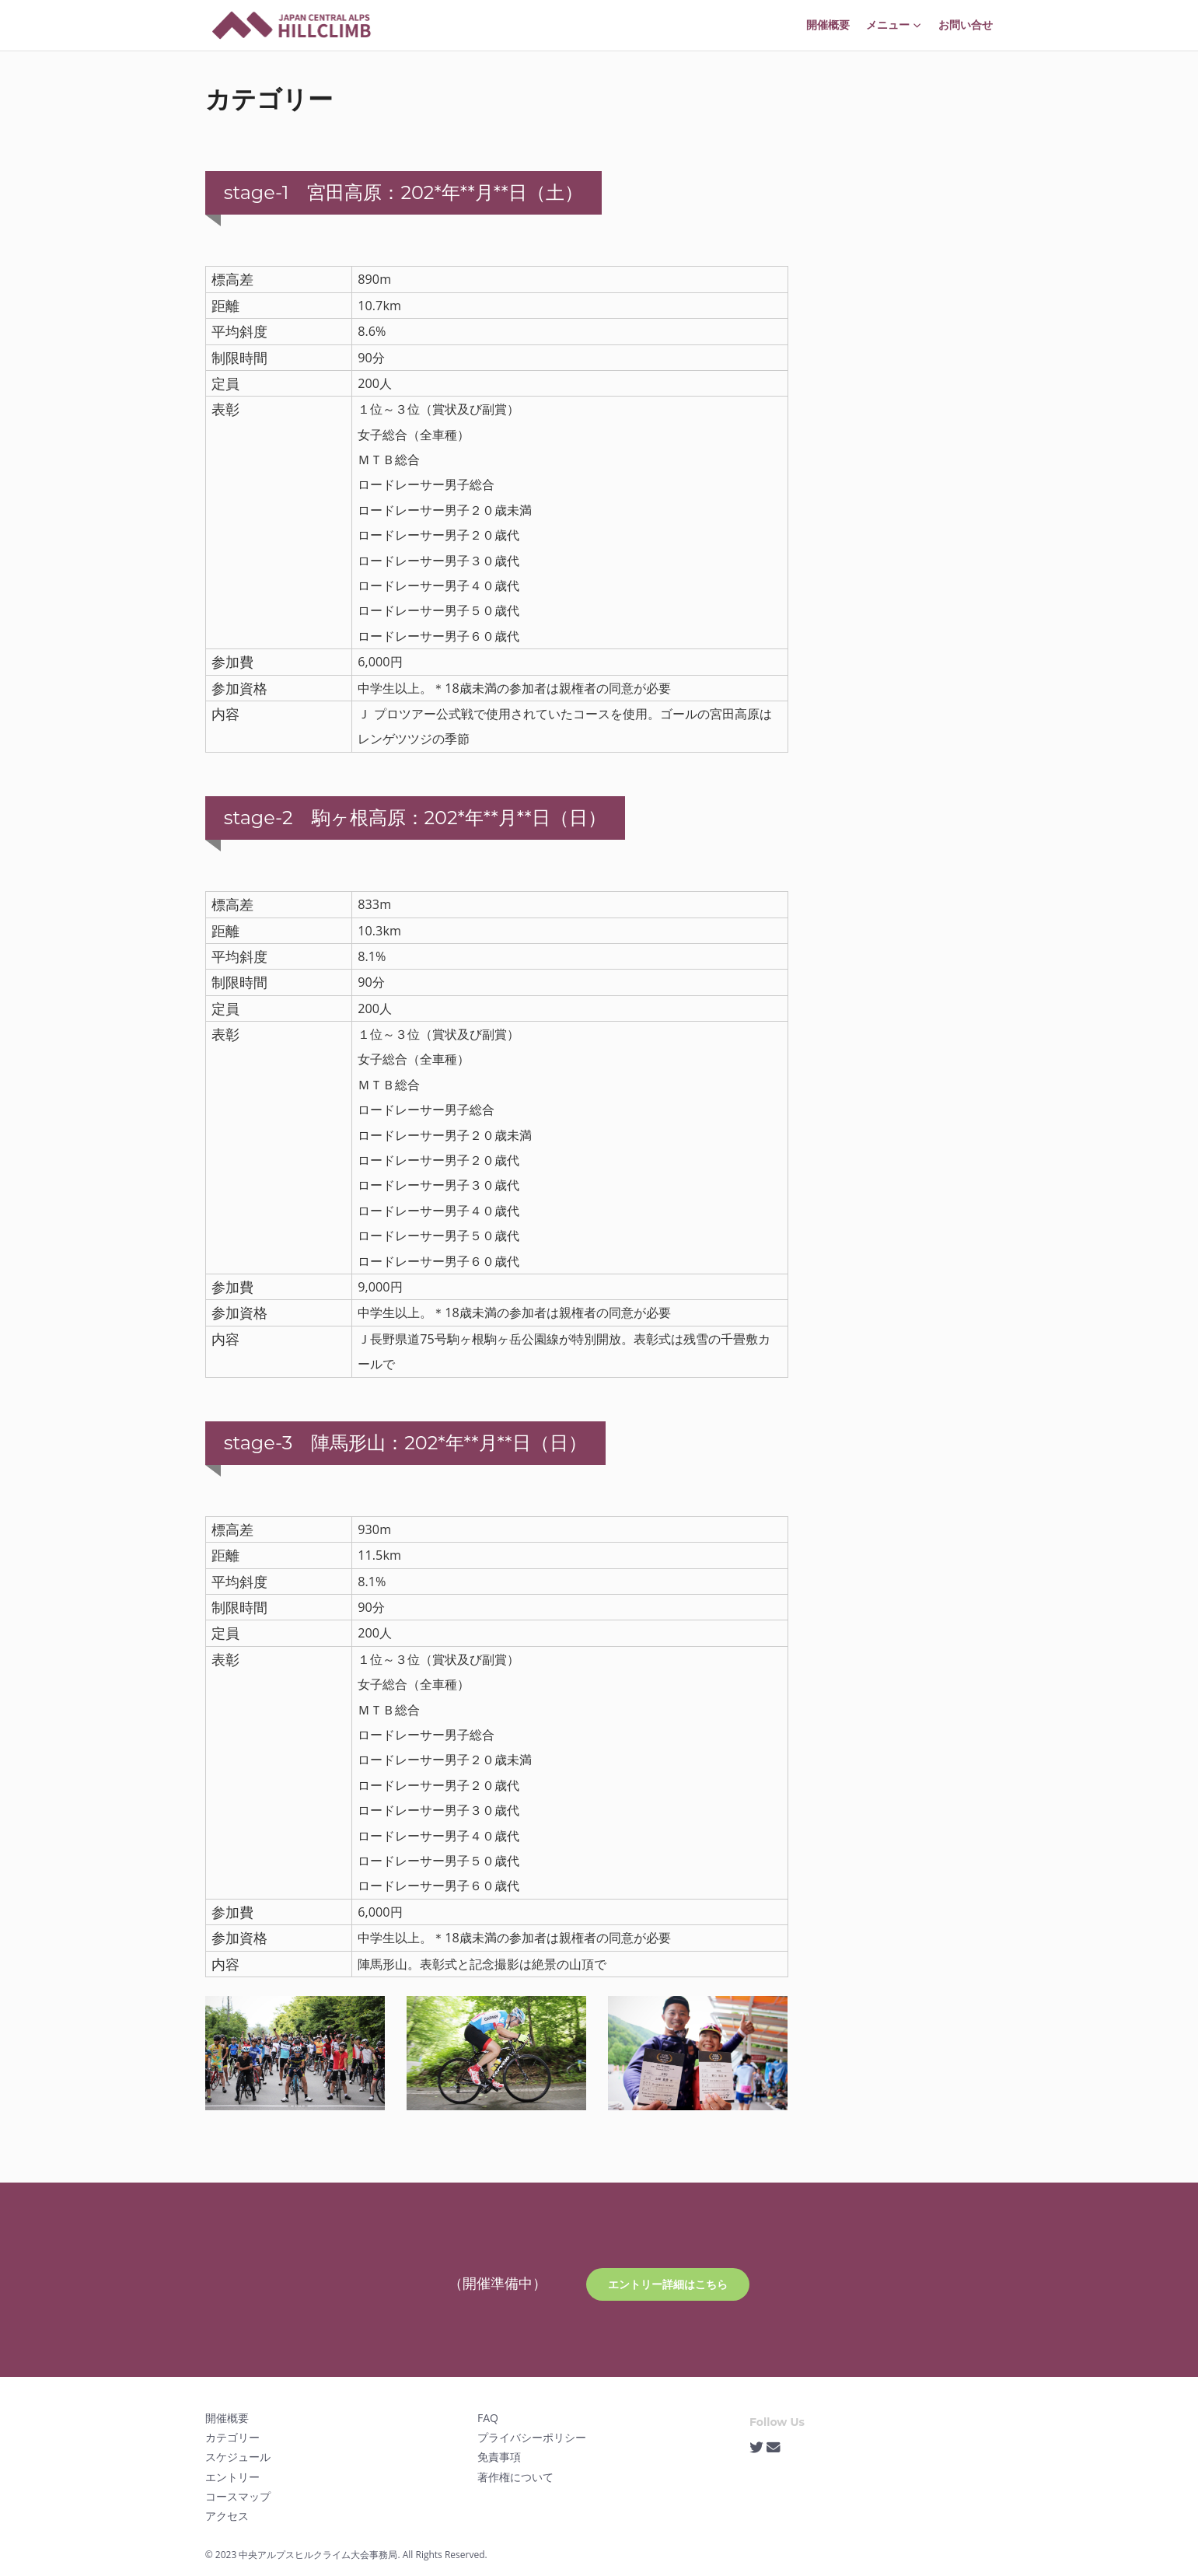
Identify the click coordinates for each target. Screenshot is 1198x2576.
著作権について (515, 2476)
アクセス (227, 2515)
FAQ (487, 2417)
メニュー (893, 25)
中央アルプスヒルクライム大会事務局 (318, 2554)
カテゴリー (232, 2437)
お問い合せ (965, 25)
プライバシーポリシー (531, 2437)
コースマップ (238, 2496)
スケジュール (238, 2456)
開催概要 (828, 25)
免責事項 (499, 2456)
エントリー (232, 2476)
